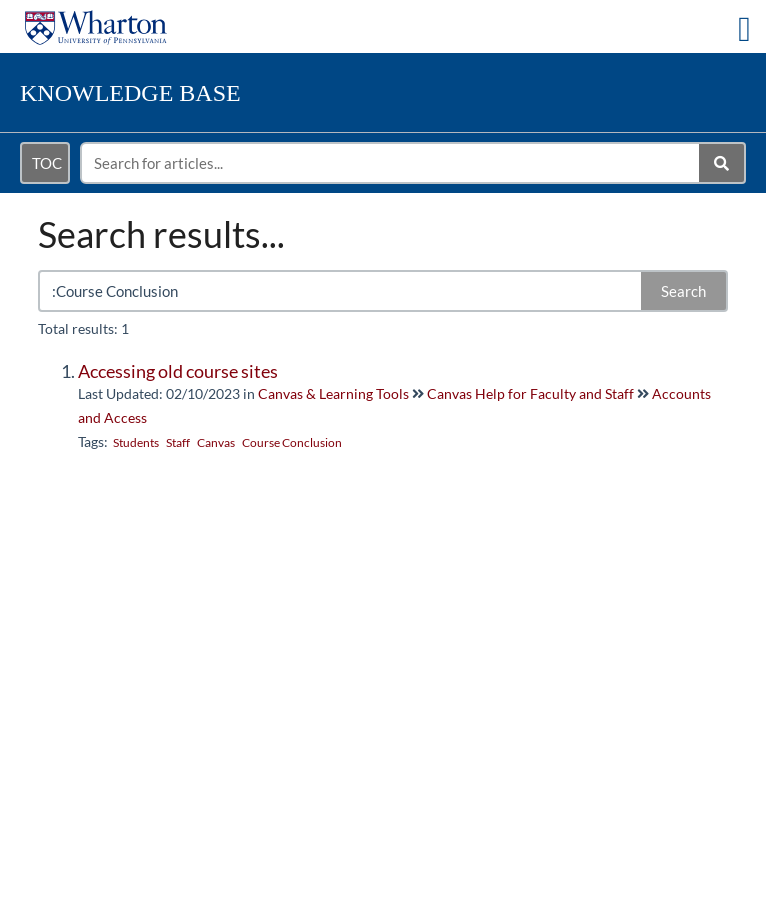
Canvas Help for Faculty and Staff (530, 393)
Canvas (216, 442)
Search (683, 291)
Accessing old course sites (178, 371)
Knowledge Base (130, 93)
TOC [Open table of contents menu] (47, 163)
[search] (391, 163)
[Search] (722, 163)
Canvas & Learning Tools (333, 393)
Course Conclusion (292, 442)
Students (136, 442)
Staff (178, 442)
